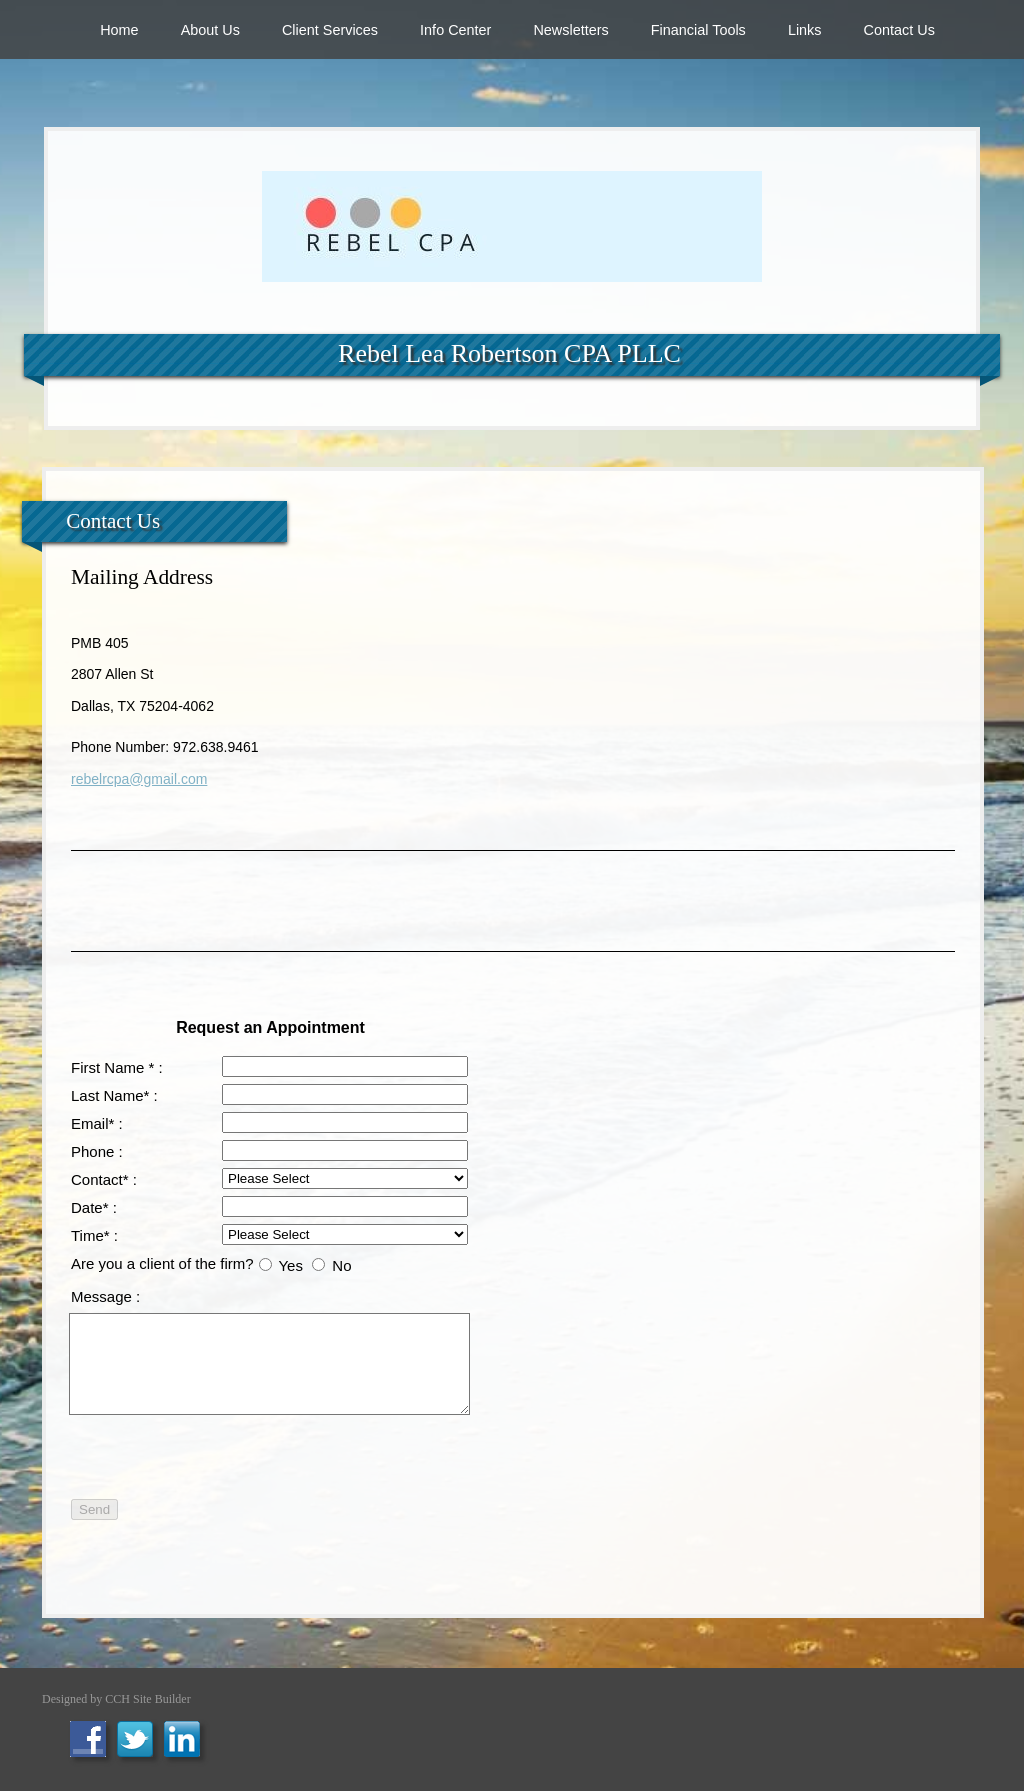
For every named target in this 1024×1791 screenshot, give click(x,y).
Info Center (455, 30)
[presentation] (323, 1454)
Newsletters (570, 30)
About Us (210, 30)
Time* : (94, 1235)
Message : (105, 1296)
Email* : (97, 1123)
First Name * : (117, 1067)
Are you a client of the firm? (162, 1263)
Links (805, 30)
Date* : (94, 1207)
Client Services (330, 30)
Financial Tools (698, 30)
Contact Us (899, 30)
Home (119, 30)
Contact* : (104, 1179)
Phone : (97, 1151)
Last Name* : (114, 1095)
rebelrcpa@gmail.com (139, 779)
